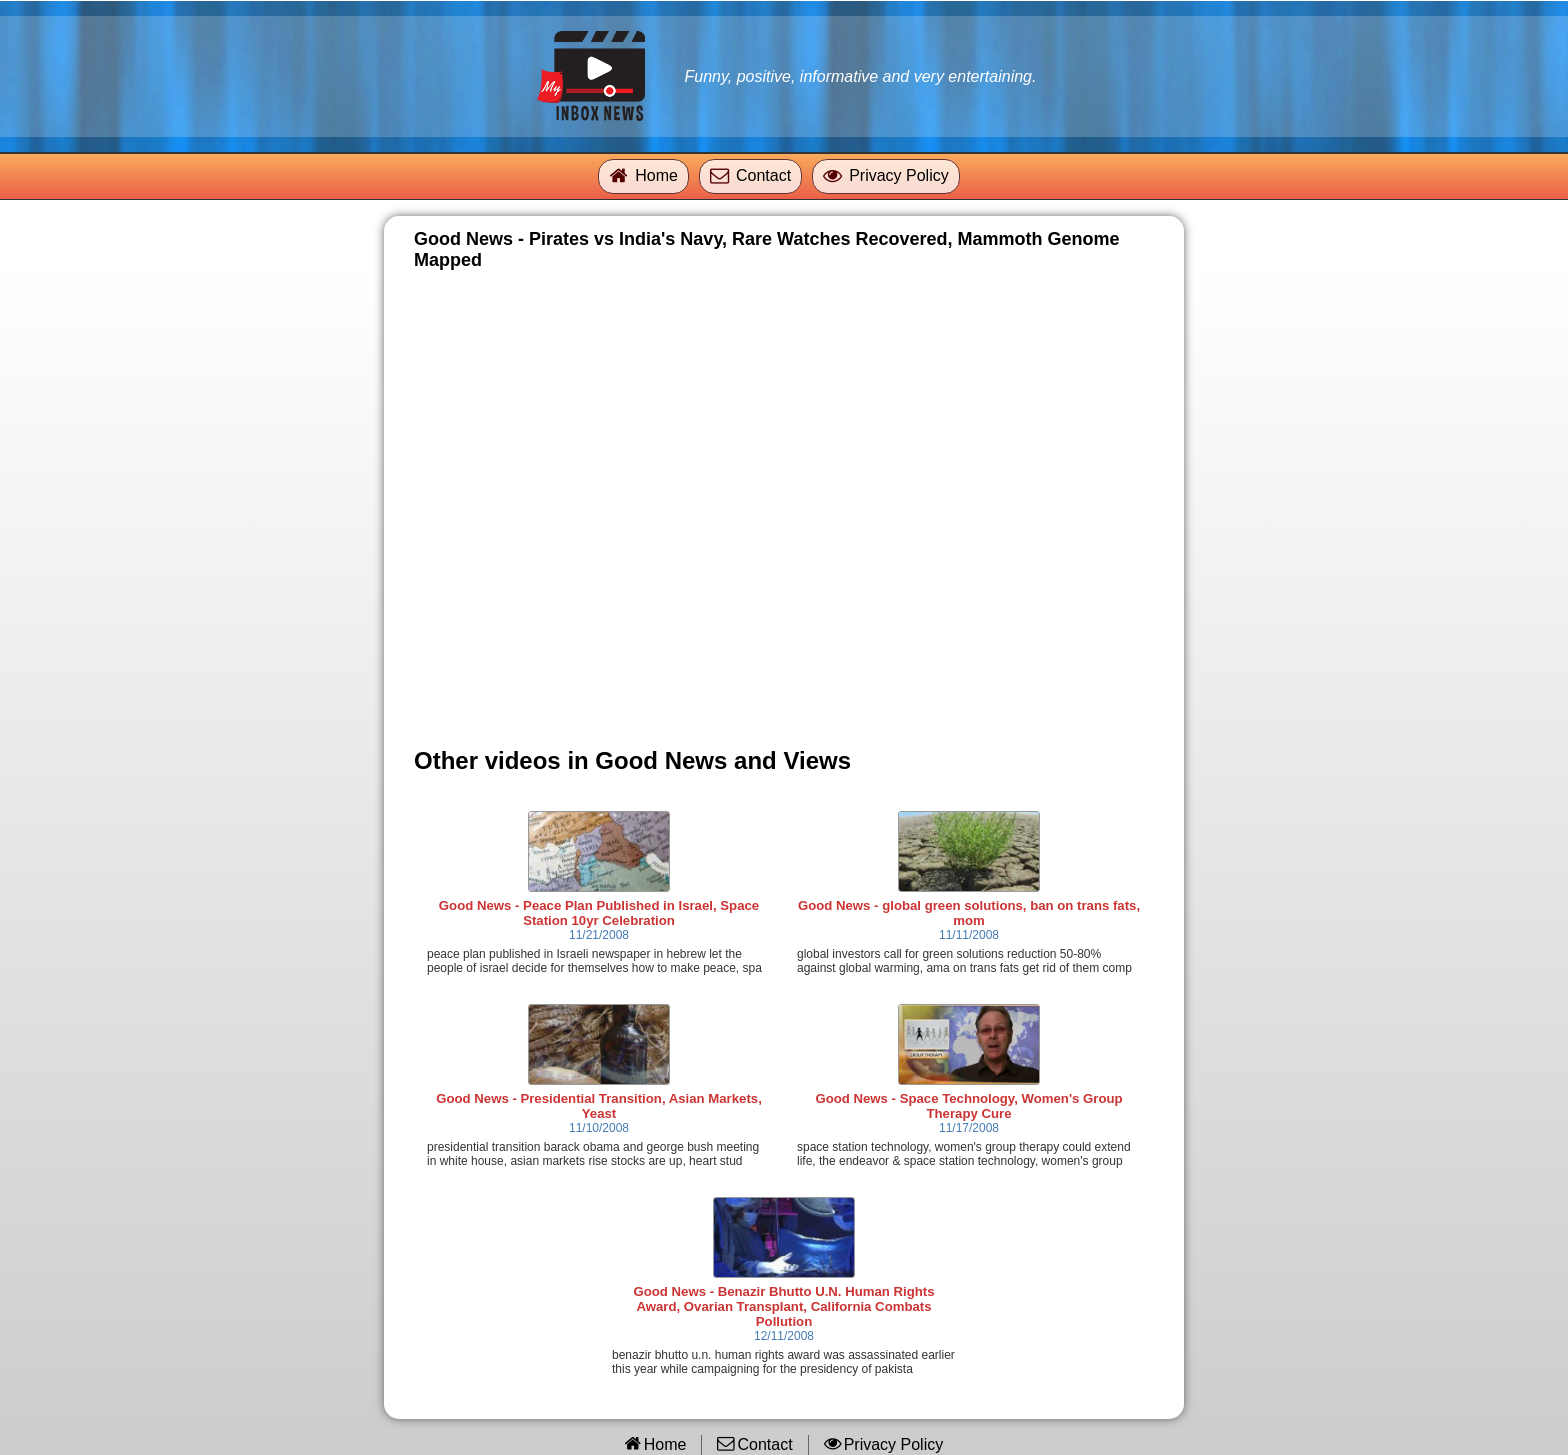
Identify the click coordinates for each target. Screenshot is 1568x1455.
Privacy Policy (899, 175)
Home (656, 175)
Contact (763, 175)
